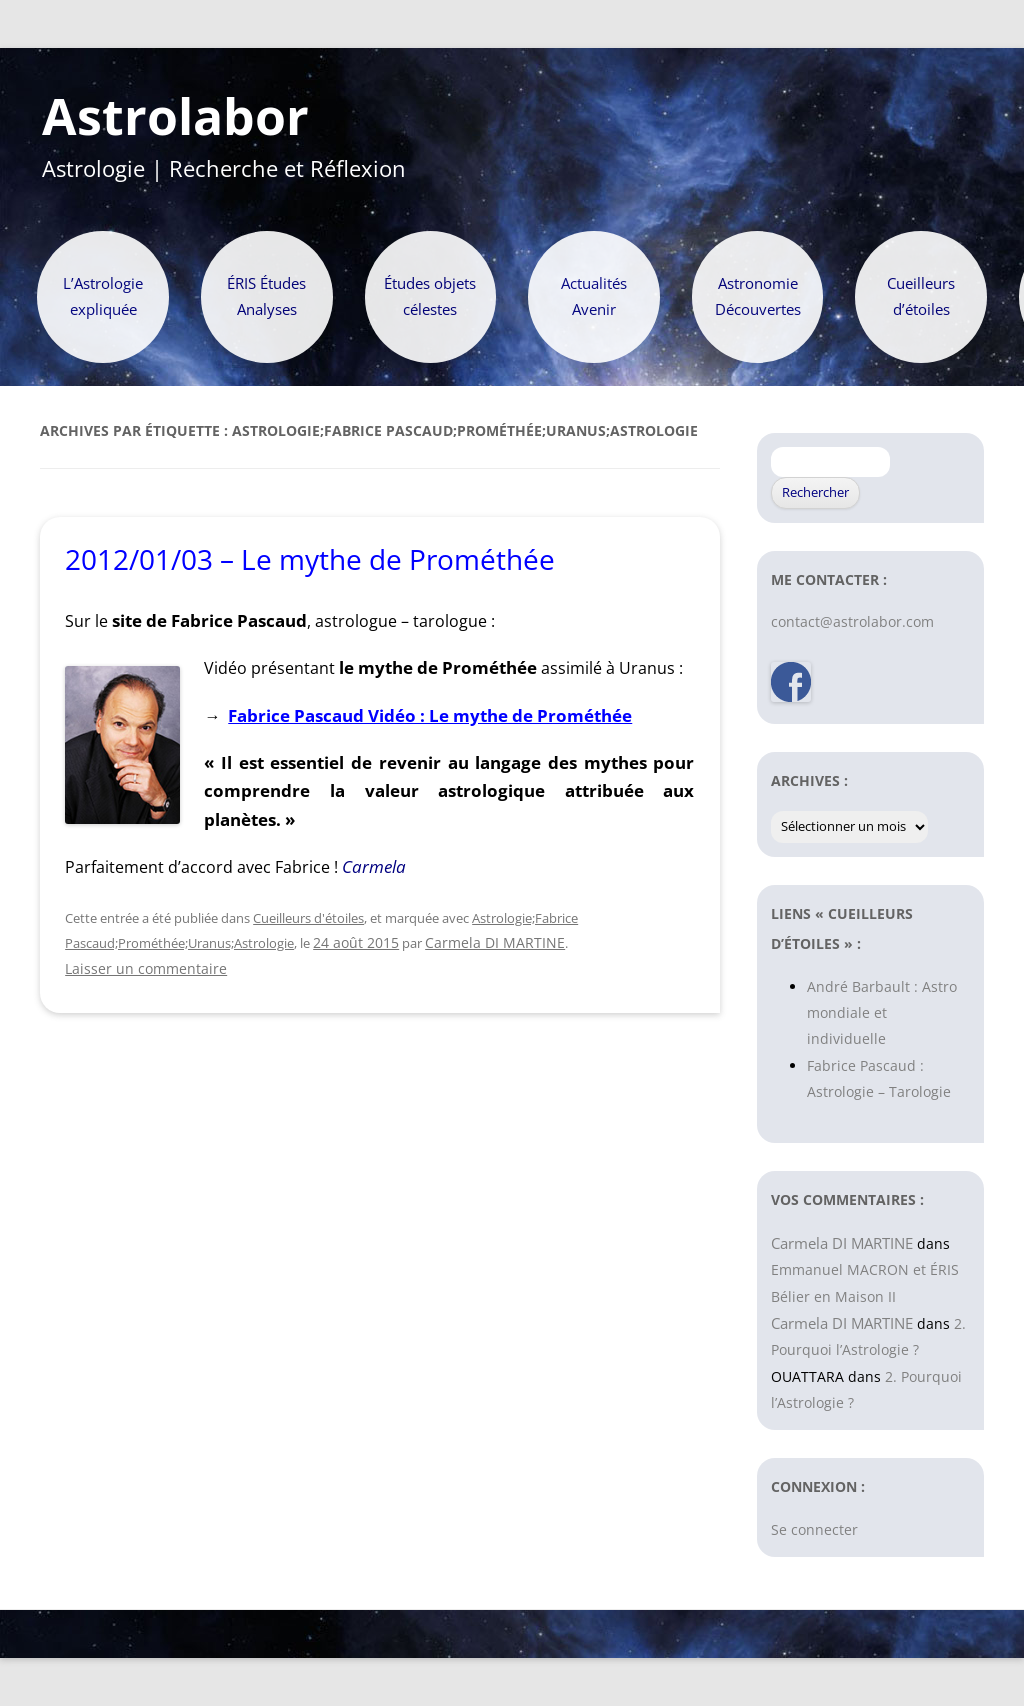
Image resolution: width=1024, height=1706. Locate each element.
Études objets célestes (430, 296)
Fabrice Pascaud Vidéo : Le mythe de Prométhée (430, 715)
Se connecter (814, 1529)
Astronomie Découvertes (758, 296)
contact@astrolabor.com (852, 621)
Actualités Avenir (594, 296)
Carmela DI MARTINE (495, 942)
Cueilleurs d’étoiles (921, 296)
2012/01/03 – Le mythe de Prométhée (310, 559)
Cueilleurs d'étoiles (308, 918)
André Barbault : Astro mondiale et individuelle (882, 1013)
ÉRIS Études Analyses (266, 296)
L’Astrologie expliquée (103, 296)
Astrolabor (175, 117)
